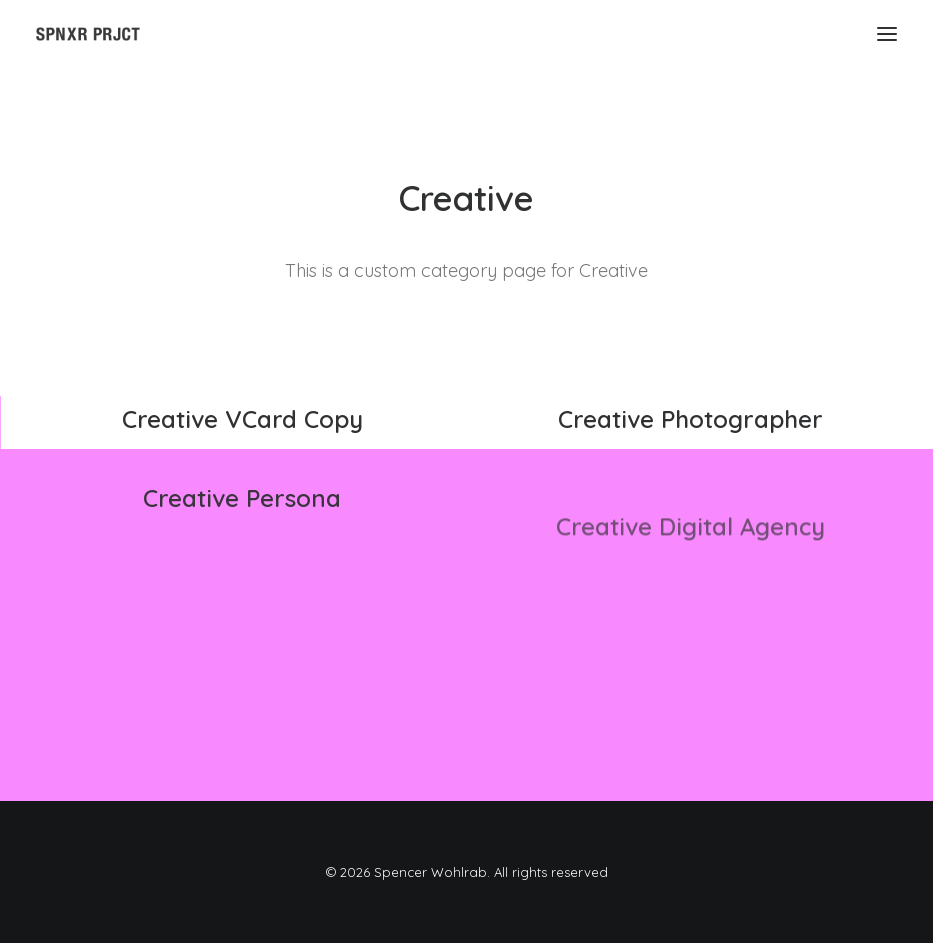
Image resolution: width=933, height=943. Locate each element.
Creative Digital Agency (690, 576)
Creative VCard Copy (242, 419)
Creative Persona (242, 515)
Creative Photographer (690, 421)
